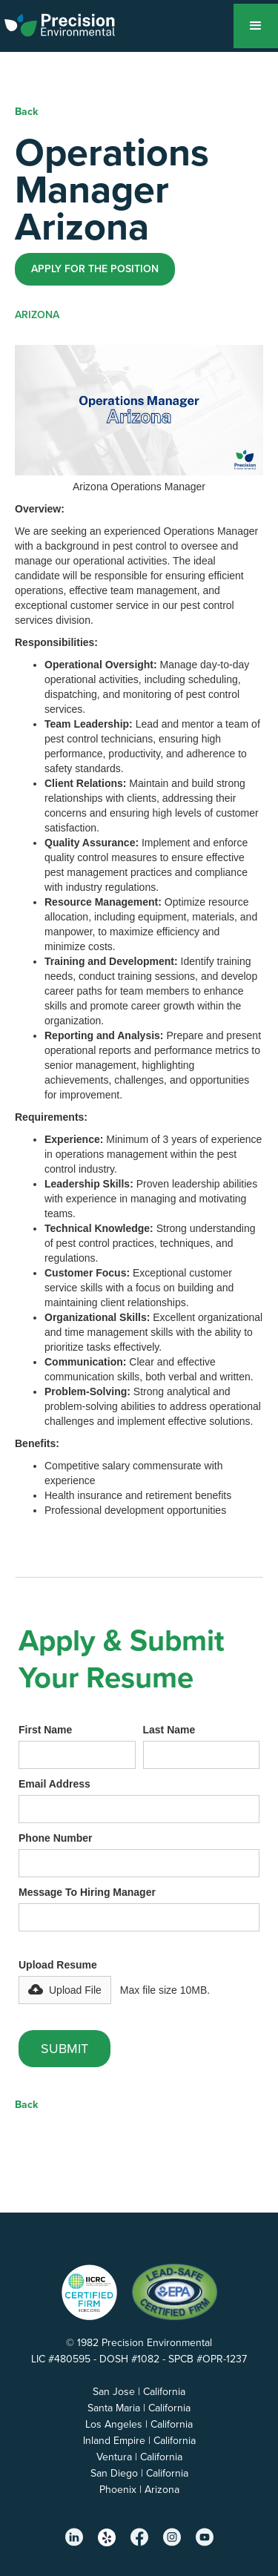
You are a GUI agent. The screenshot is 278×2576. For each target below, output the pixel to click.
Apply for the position (95, 269)
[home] (69, 22)
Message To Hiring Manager (87, 1892)
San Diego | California (139, 2473)
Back (26, 111)
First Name (45, 1730)
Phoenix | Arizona (139, 2489)
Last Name (169, 1730)
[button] (256, 26)
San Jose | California (139, 2391)
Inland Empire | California (139, 2440)
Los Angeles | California (139, 2424)
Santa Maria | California (139, 2408)
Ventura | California (139, 2457)
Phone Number (56, 1838)
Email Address (54, 1784)
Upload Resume (58, 1965)
